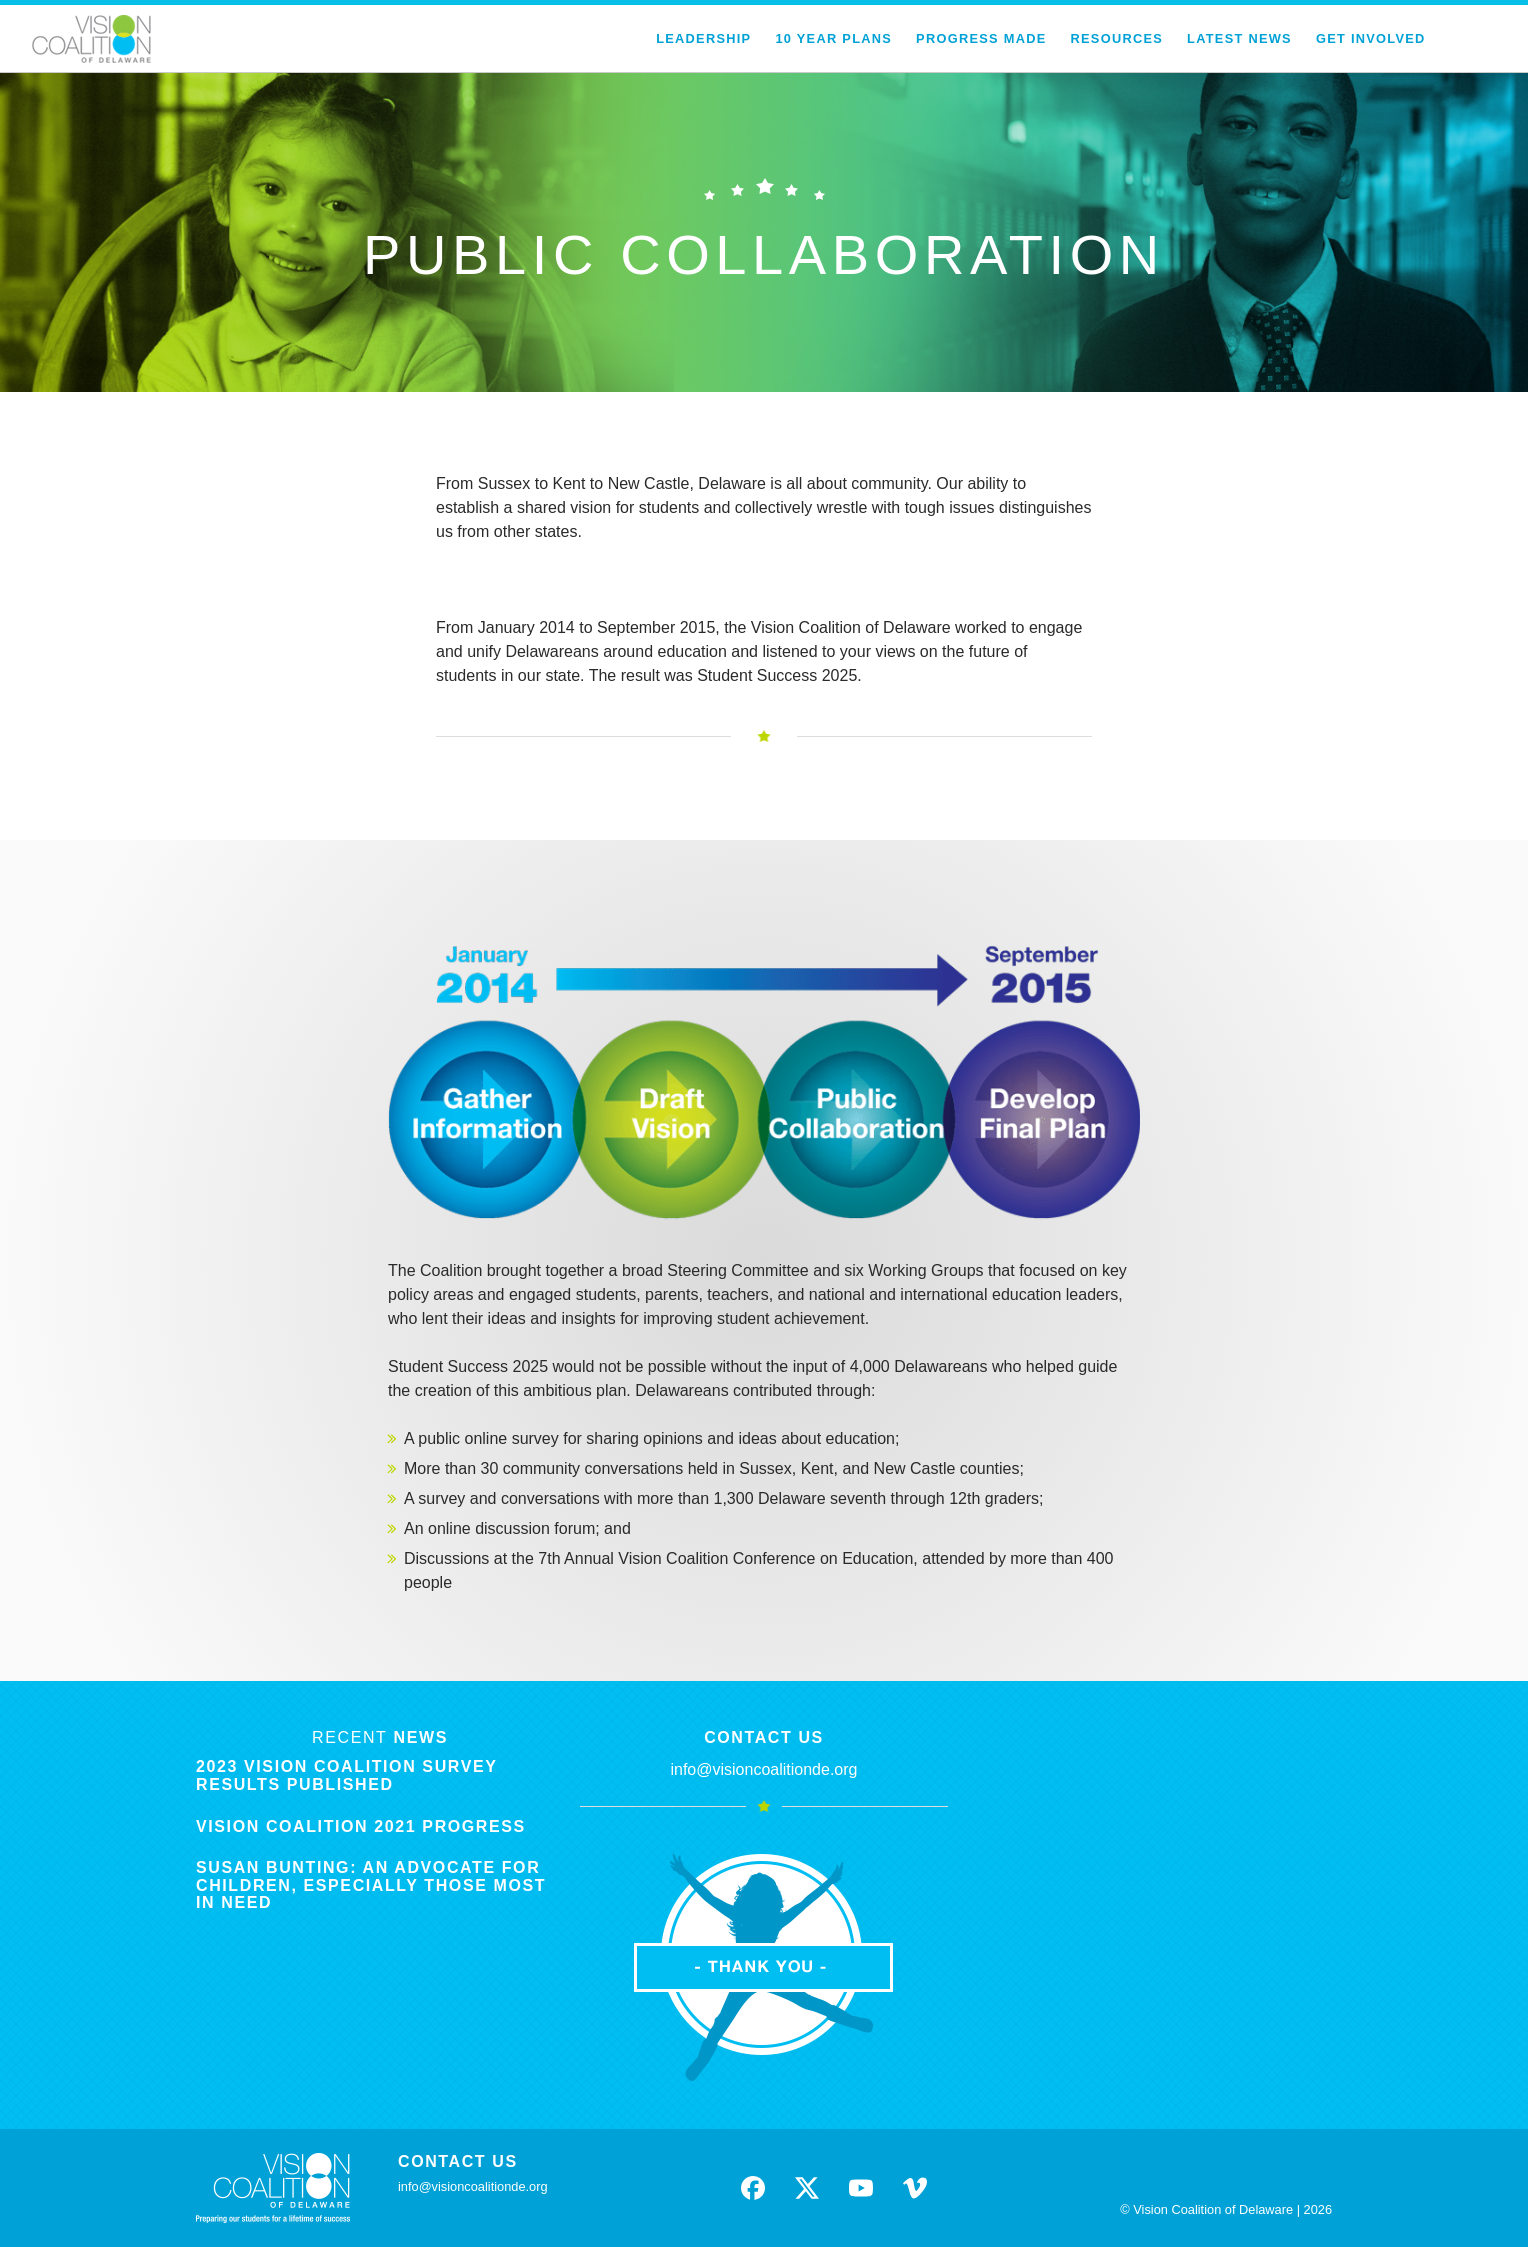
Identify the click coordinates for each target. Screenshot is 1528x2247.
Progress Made (981, 38)
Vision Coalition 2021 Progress (361, 1826)
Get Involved (1371, 38)
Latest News (1239, 38)
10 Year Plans (833, 38)
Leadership (703, 38)
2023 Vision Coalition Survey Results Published (346, 1775)
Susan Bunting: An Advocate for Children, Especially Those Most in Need (371, 1885)
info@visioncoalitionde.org (763, 1769)
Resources (1117, 38)
